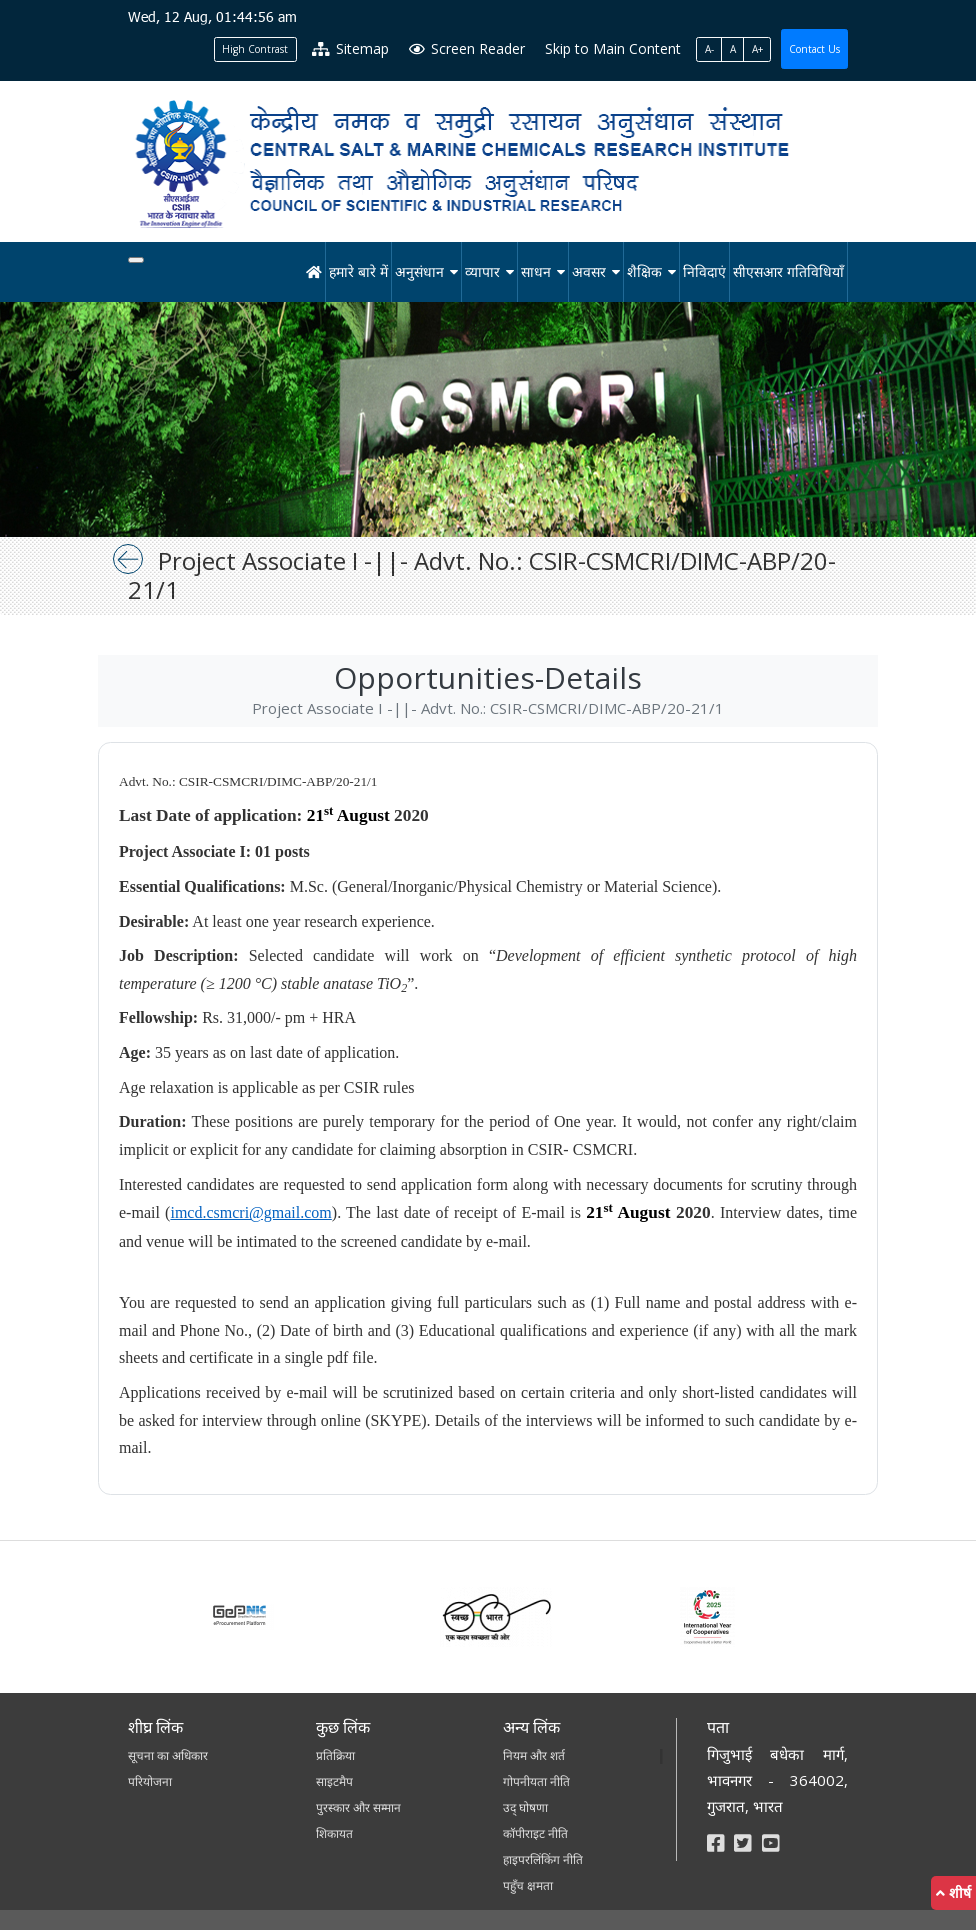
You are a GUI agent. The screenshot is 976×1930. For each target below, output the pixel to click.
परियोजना (150, 1781)
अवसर (589, 271)
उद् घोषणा (525, 1807)
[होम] (314, 272)
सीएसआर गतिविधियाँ (788, 271)
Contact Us (814, 49)
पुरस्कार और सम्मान (358, 1807)
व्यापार (482, 271)
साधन (536, 271)
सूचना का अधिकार (168, 1755)
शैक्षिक (644, 271)
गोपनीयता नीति (536, 1781)
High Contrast (255, 49)
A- (709, 49)
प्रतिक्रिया (335, 1755)
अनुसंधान (419, 271)
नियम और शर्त (534, 1755)
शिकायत (334, 1833)
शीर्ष (953, 1892)
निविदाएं (704, 271)
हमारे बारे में (358, 271)
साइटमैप (334, 1781)
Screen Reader (467, 48)
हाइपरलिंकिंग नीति (543, 1859)
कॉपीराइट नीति (535, 1833)
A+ (757, 49)
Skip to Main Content (613, 48)
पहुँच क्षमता (528, 1885)
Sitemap (350, 48)
